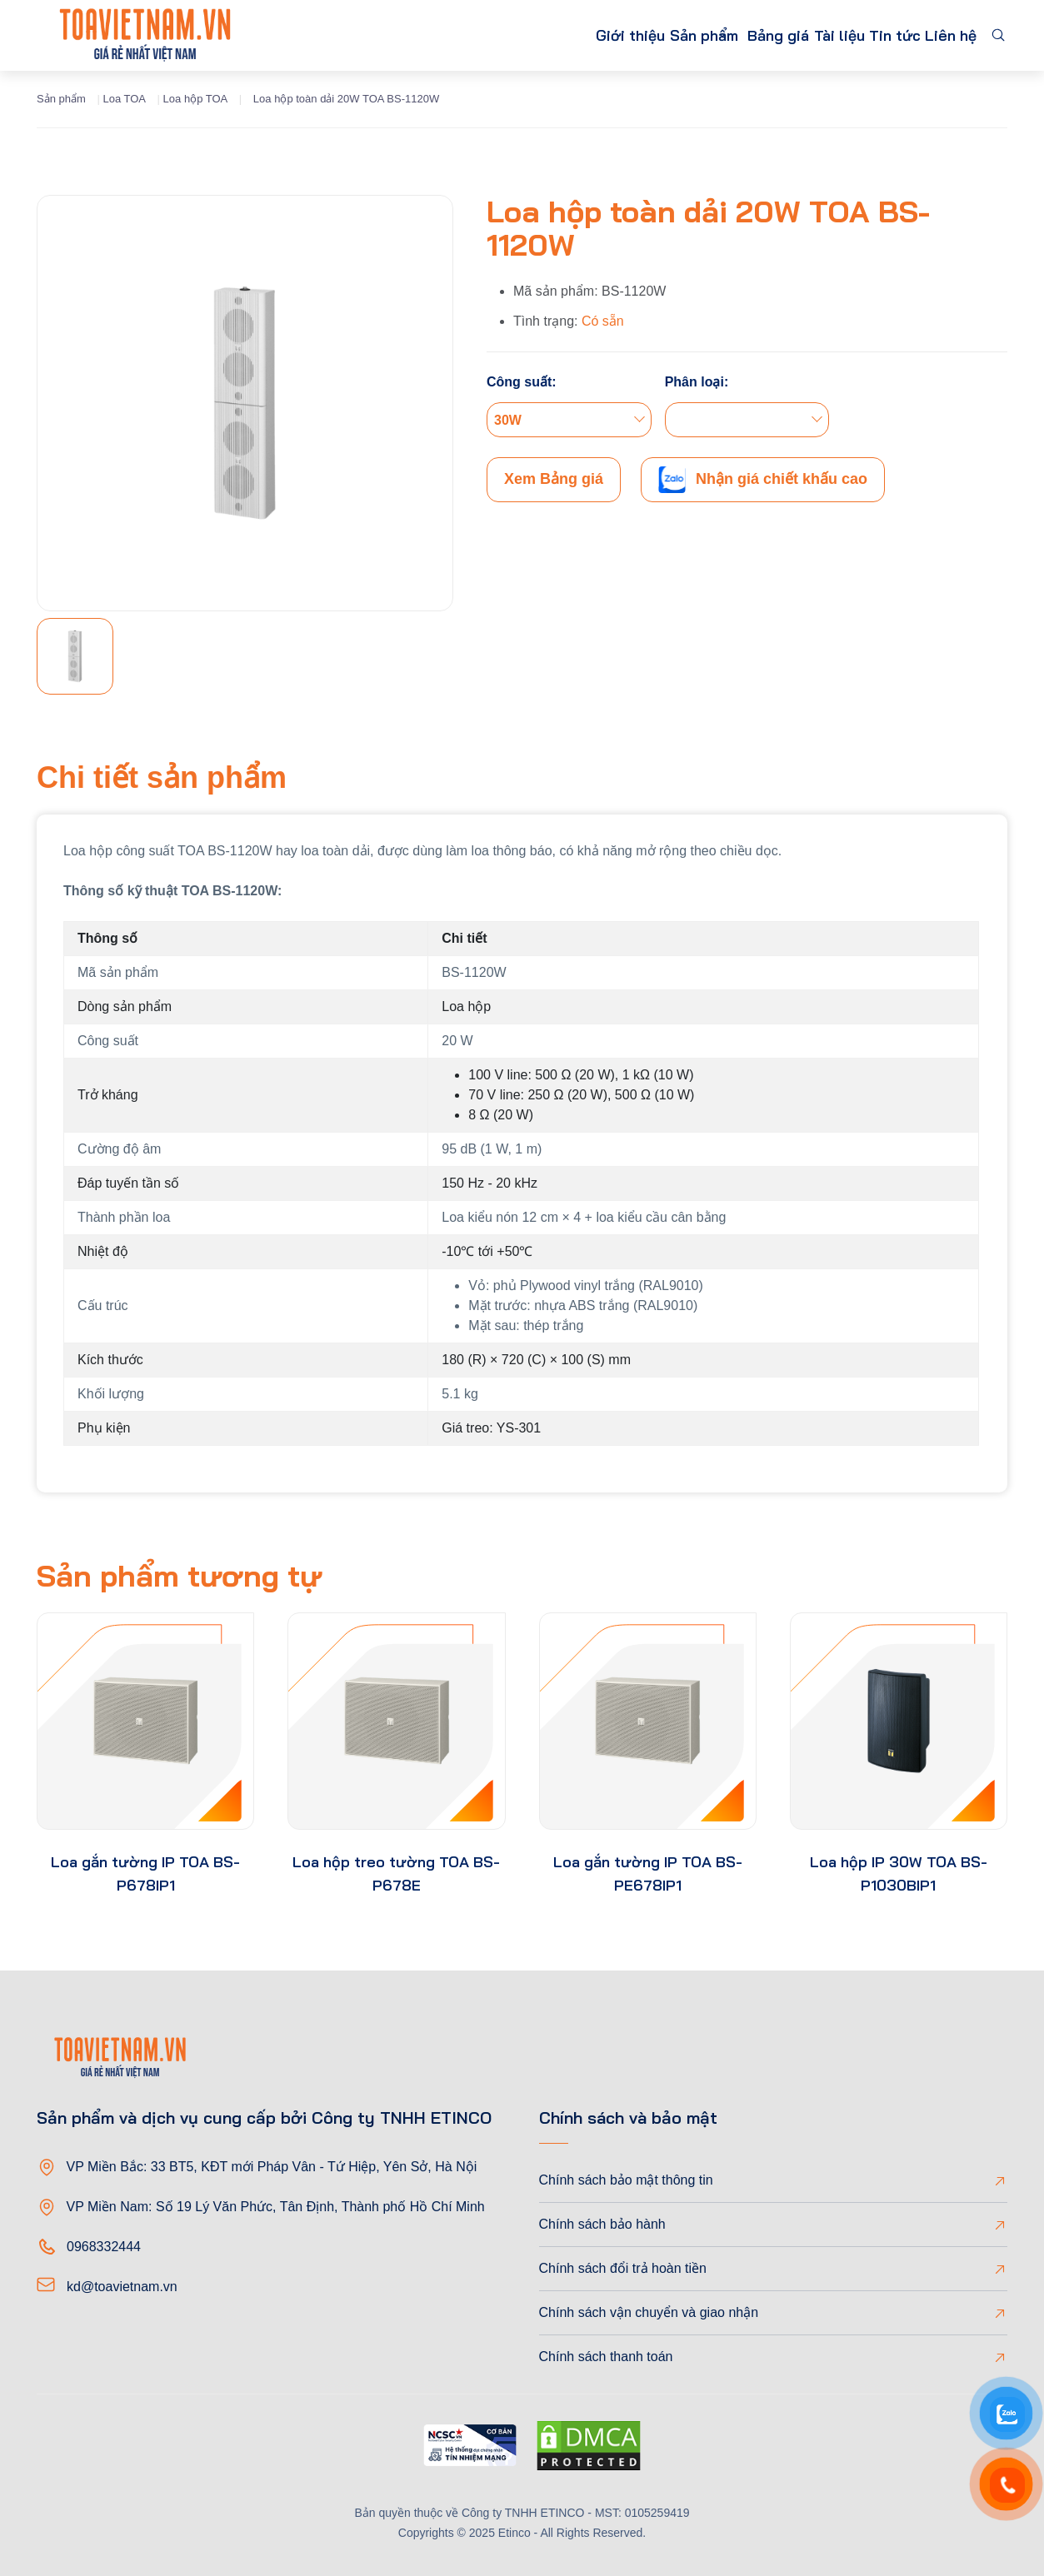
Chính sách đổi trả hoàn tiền (623, 2268)
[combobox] (569, 419)
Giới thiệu (535, 35)
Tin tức (874, 35)
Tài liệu (805, 35)
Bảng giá (731, 35)
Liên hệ (944, 35)
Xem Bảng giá (553, 479)
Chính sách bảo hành (602, 2224)
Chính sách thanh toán (606, 2356)
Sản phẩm (625, 35)
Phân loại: (697, 382)
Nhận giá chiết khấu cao (762, 479)
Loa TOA (124, 98)
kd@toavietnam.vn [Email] (122, 2287)
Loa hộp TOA (195, 98)
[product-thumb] (145, 1721)
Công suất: (522, 382)
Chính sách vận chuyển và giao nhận (649, 2312)
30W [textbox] (508, 420)
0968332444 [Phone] (104, 2247)
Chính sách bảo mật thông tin (626, 2180)
